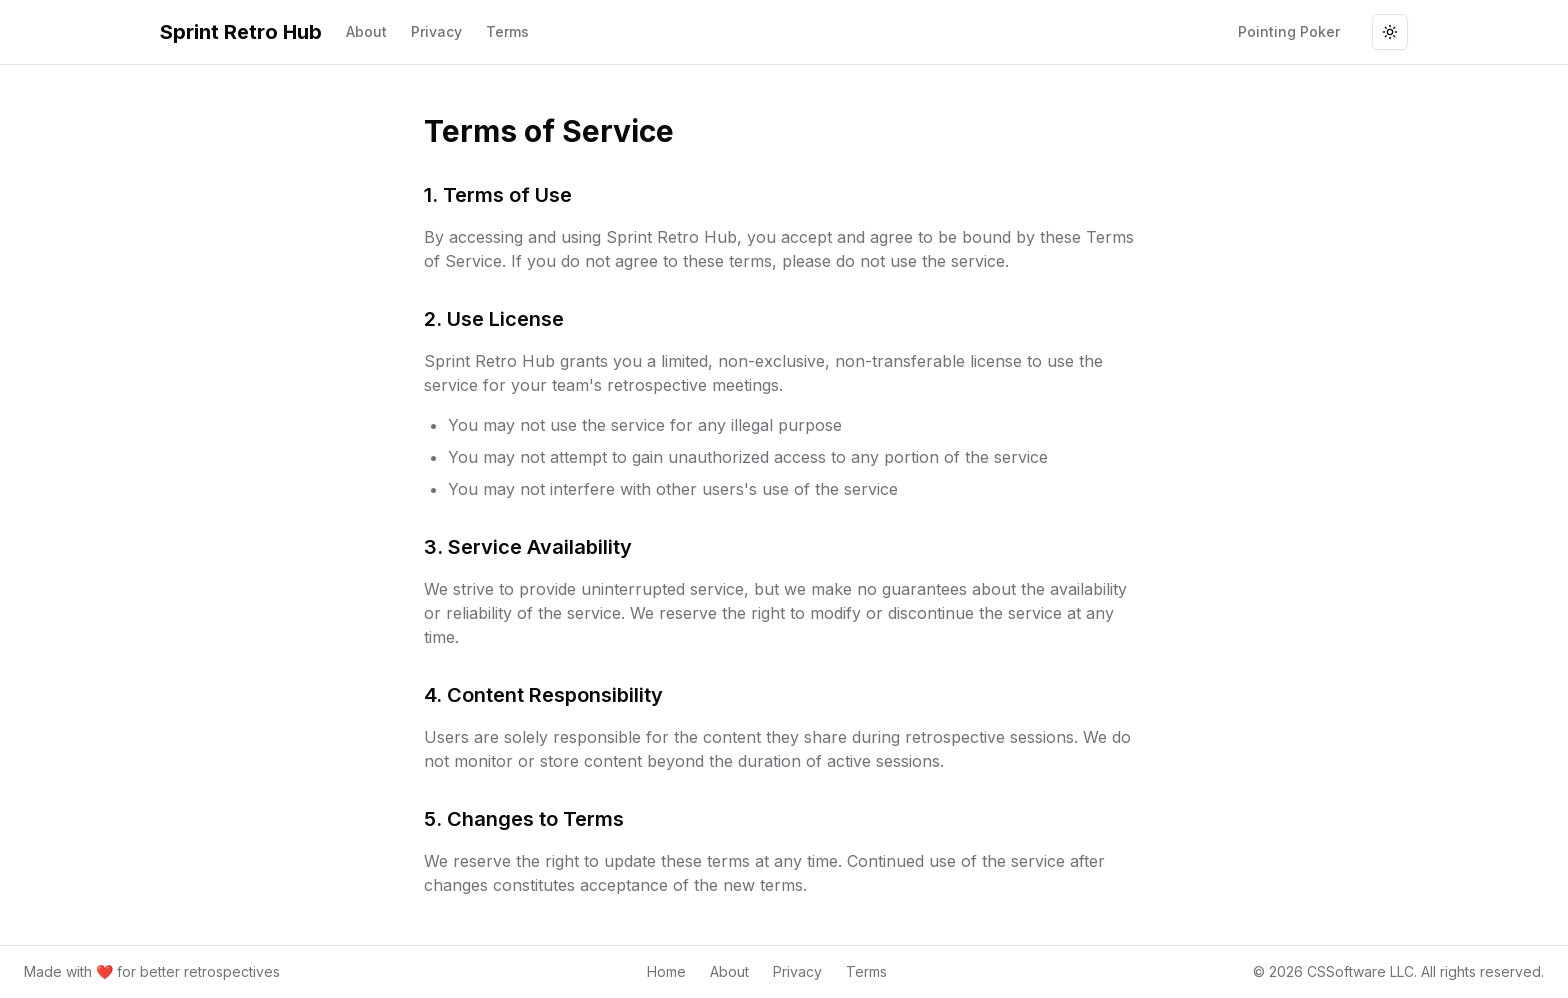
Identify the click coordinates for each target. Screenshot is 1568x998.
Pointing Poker (1289, 31)
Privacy (436, 31)
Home (666, 971)
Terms (507, 31)
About (366, 31)
